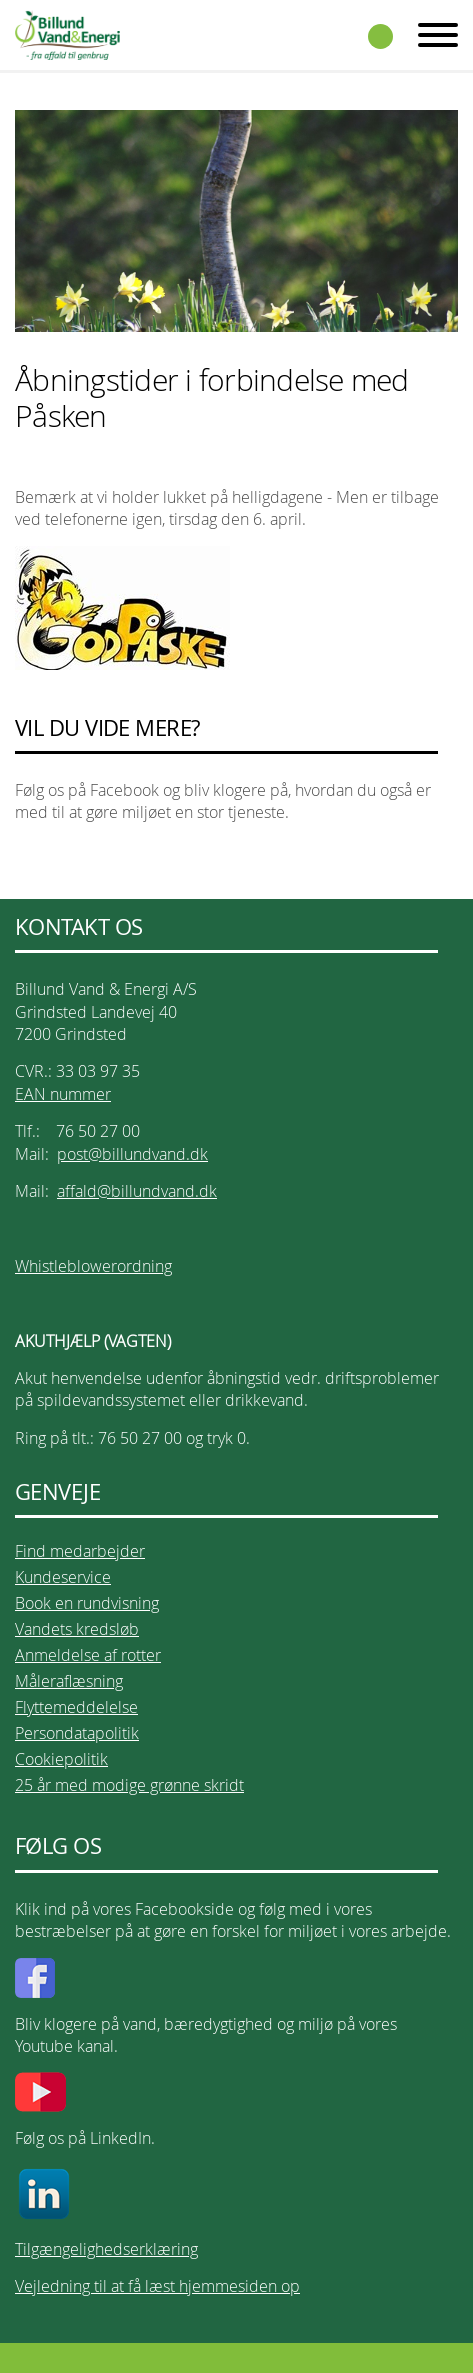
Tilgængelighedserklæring (106, 2249)
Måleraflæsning (69, 1681)
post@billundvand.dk (132, 1154)
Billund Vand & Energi (67, 35)
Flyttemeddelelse (76, 1707)
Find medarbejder (80, 1551)
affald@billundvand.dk (137, 1191)
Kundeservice (63, 1577)
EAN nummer (63, 1094)
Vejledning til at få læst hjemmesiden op (157, 2286)
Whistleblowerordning (93, 1266)
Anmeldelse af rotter (88, 1655)
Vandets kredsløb (77, 1629)
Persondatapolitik (77, 1733)
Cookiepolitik (61, 1759)
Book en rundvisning (87, 1603)
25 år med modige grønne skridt (129, 1785)
